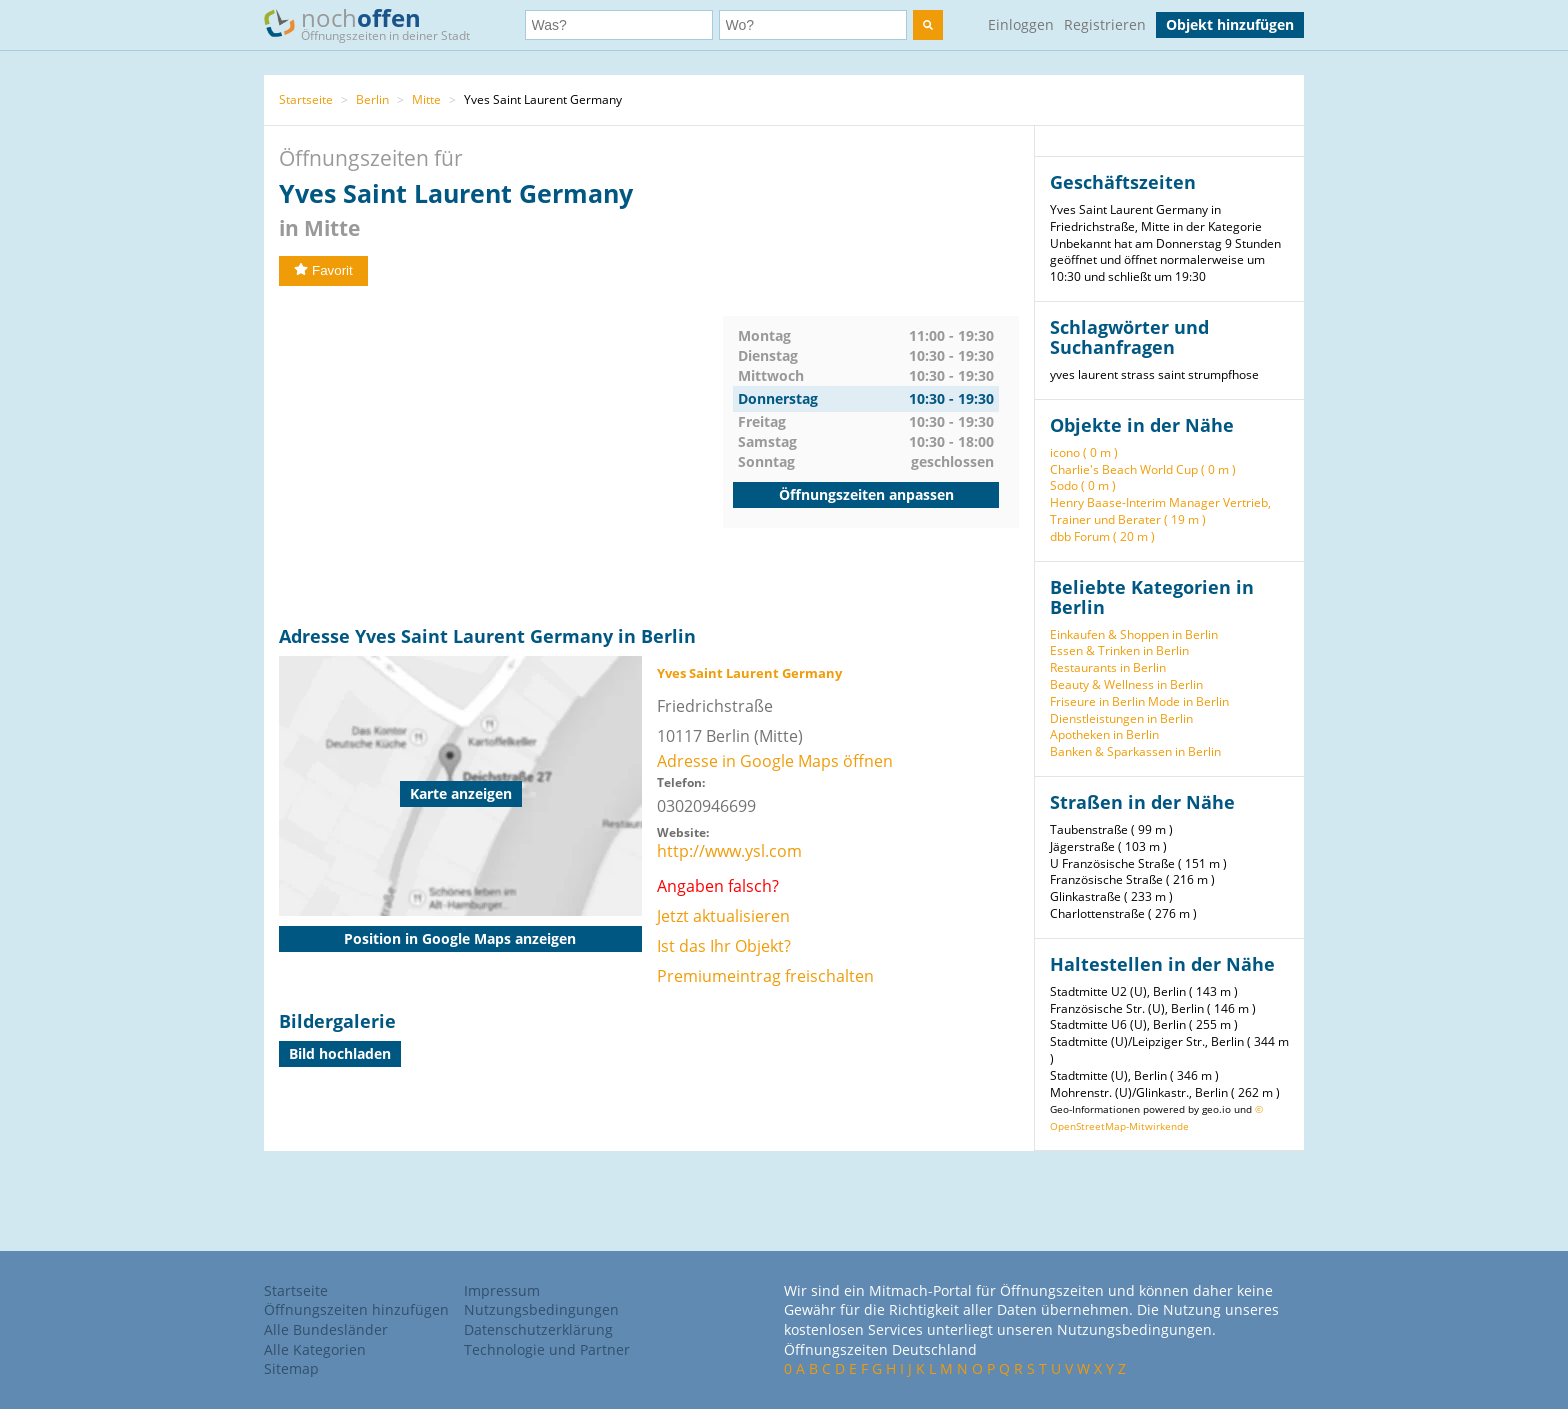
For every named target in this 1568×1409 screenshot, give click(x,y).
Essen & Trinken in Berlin (1119, 650)
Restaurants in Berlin (1108, 667)
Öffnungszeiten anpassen (866, 494)
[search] (928, 25)
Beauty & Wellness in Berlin (1126, 684)
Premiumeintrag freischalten (765, 976)
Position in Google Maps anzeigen (460, 938)
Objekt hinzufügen (1230, 24)
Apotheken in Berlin (1104, 734)
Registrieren (1105, 24)
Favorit (323, 270)
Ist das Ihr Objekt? (724, 946)
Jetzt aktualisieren (723, 916)
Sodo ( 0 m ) (1083, 485)
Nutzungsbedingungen (541, 1309)
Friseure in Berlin (1097, 701)
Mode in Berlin (1188, 701)
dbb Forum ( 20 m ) (1102, 536)
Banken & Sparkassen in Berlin (1135, 751)
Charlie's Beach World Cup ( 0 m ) (1143, 469)
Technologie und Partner (547, 1349)
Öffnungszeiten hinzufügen (356, 1309)
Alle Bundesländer (326, 1329)
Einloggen (1021, 24)
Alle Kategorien (315, 1349)
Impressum (502, 1290)
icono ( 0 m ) (1084, 452)
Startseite (306, 99)
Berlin (372, 99)
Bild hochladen (340, 1053)
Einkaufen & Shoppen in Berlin (1134, 634)
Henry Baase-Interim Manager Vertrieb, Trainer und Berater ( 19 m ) (1160, 511)
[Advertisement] (501, 456)
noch (376, 23)
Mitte (426, 99)
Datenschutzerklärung (538, 1329)
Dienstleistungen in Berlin (1121, 718)
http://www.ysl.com (729, 851)
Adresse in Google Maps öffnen (775, 761)
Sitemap (291, 1368)
